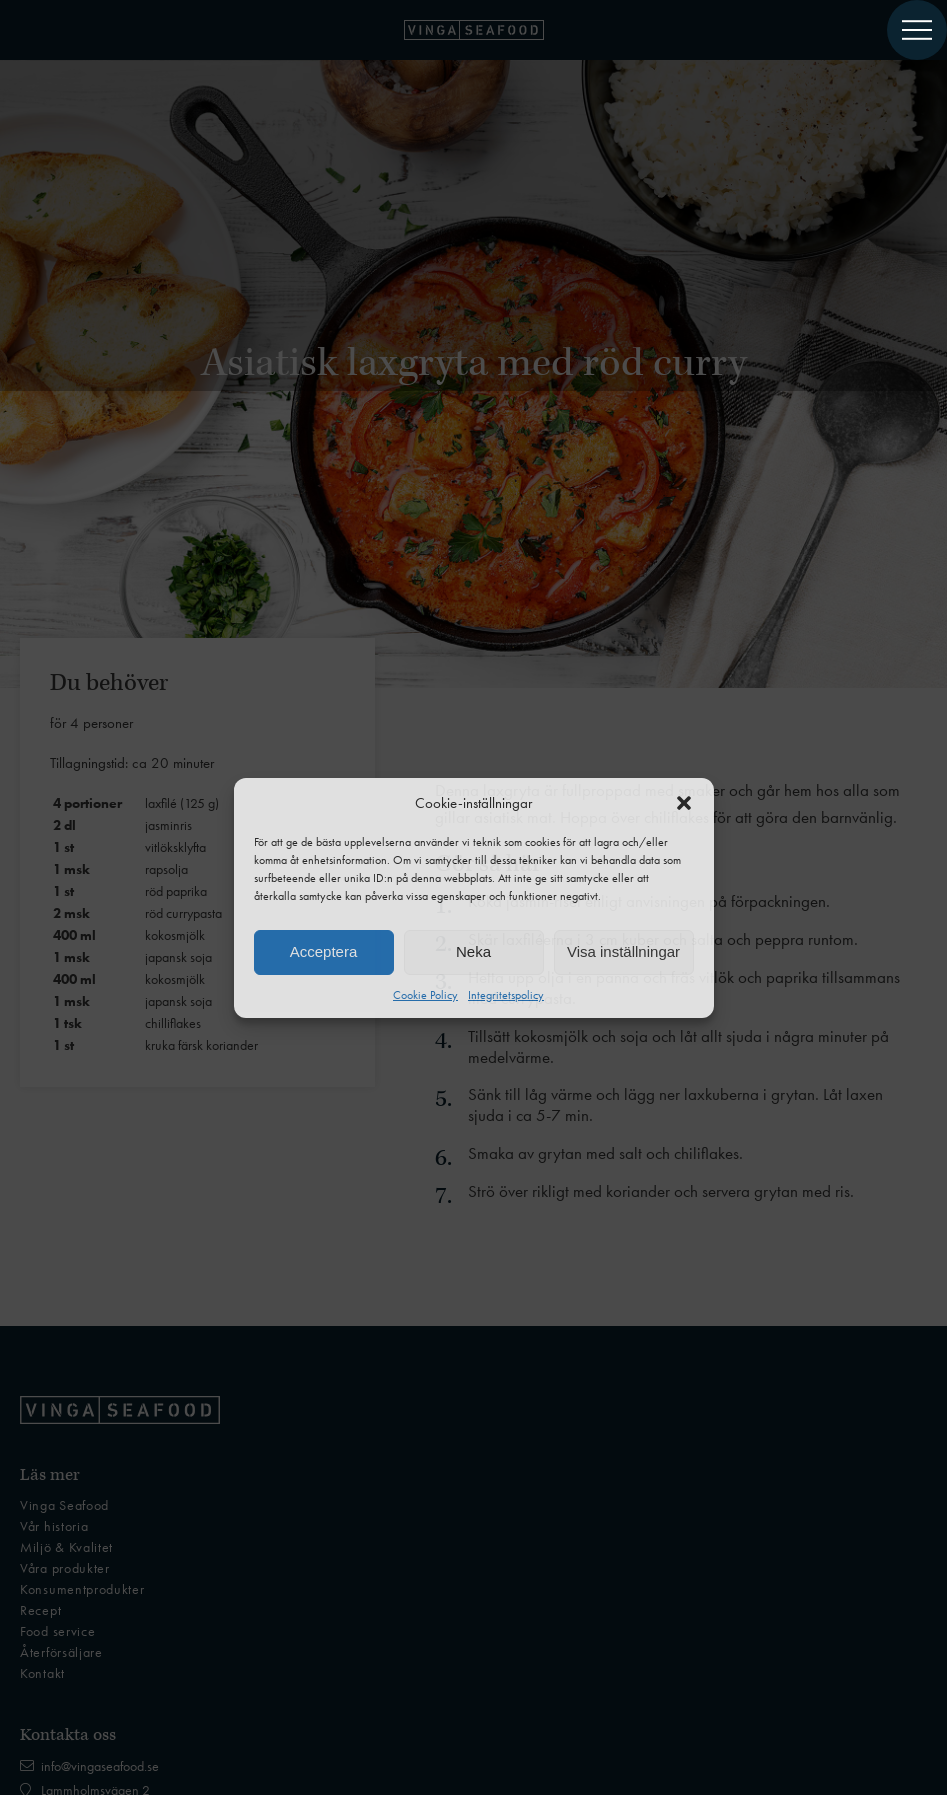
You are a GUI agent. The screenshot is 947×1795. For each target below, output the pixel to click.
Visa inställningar (623, 951)
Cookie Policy (425, 995)
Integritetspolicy (506, 995)
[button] (684, 803)
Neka (473, 951)
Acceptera (324, 951)
